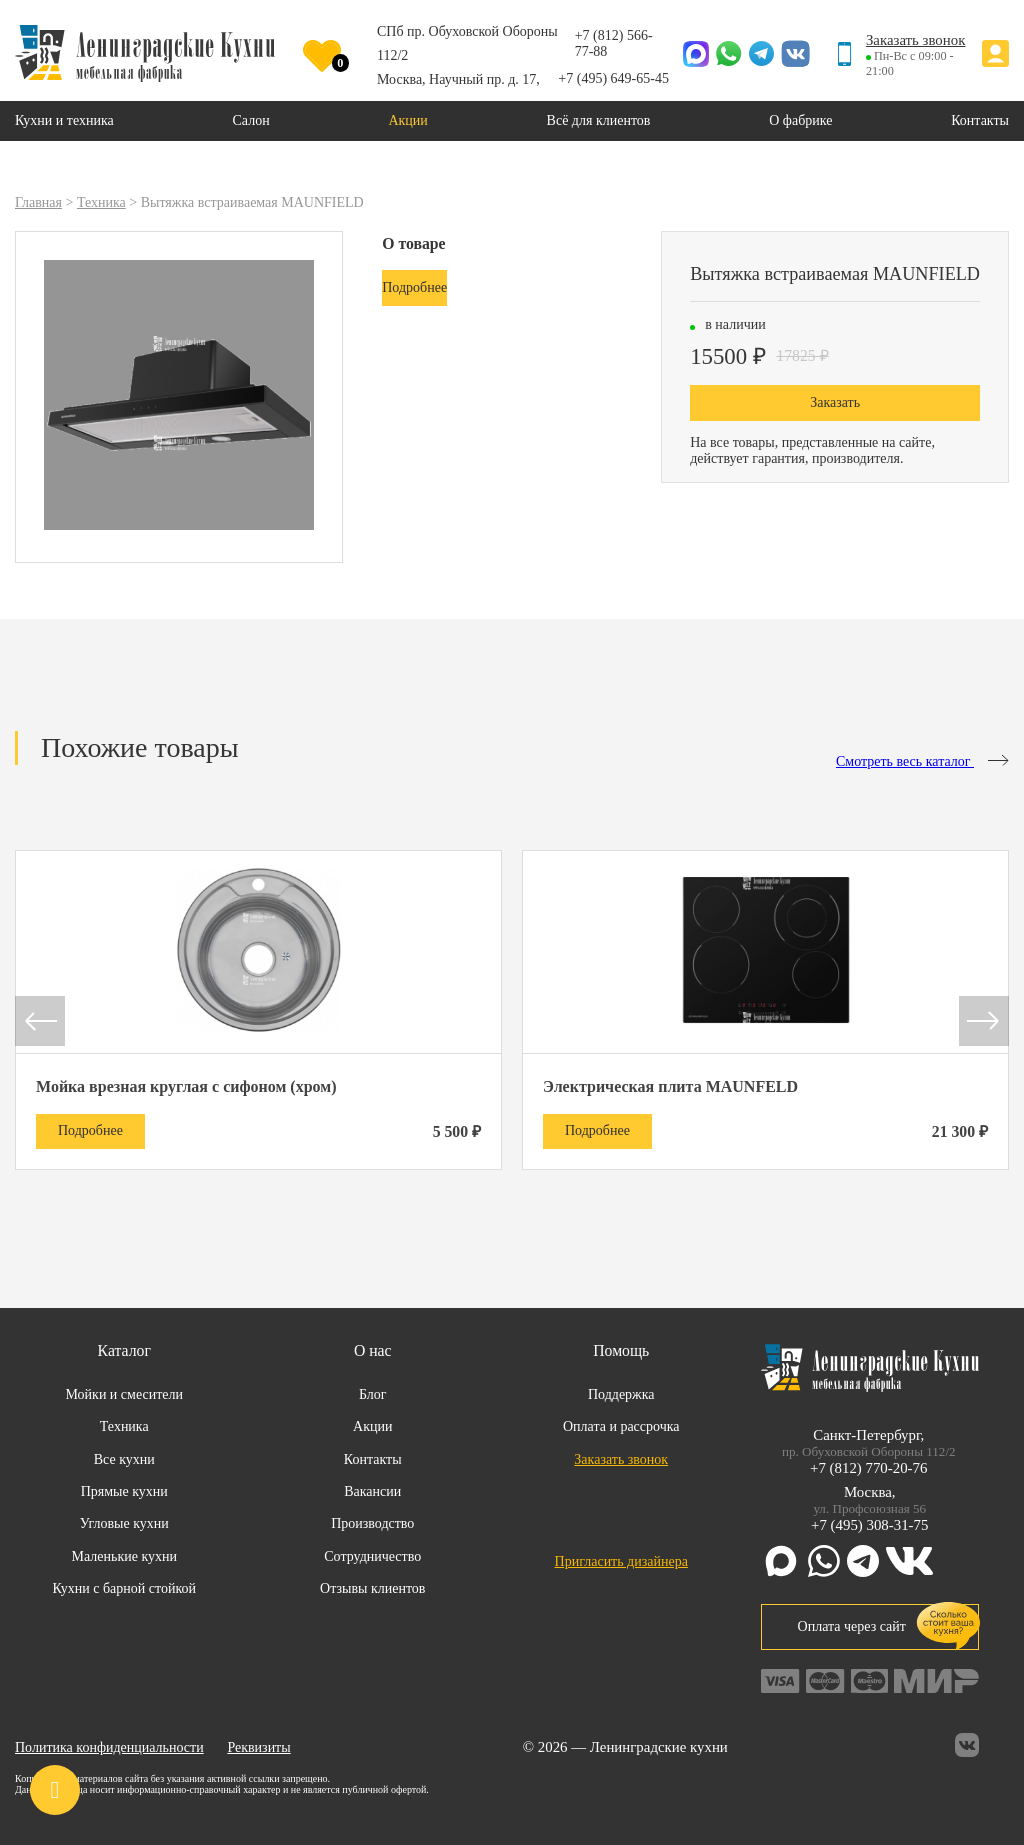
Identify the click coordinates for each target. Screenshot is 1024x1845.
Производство (372, 1523)
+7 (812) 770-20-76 (868, 1468)
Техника (124, 1426)
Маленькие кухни (124, 1556)
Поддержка (621, 1394)
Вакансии (372, 1491)
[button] (40, 1023)
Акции (372, 1426)
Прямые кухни (124, 1491)
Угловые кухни (124, 1523)
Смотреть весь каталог (922, 761)
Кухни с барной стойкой (124, 1588)
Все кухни (124, 1459)
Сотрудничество (372, 1556)
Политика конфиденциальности (109, 1747)
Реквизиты (258, 1747)
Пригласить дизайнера (621, 1561)
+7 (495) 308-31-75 (869, 1525)
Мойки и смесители (124, 1394)
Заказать (835, 402)
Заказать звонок (916, 40)
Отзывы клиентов (372, 1588)
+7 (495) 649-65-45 (613, 78)
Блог (373, 1394)
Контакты (373, 1459)
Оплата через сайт (870, 1626)
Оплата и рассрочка (621, 1426)
